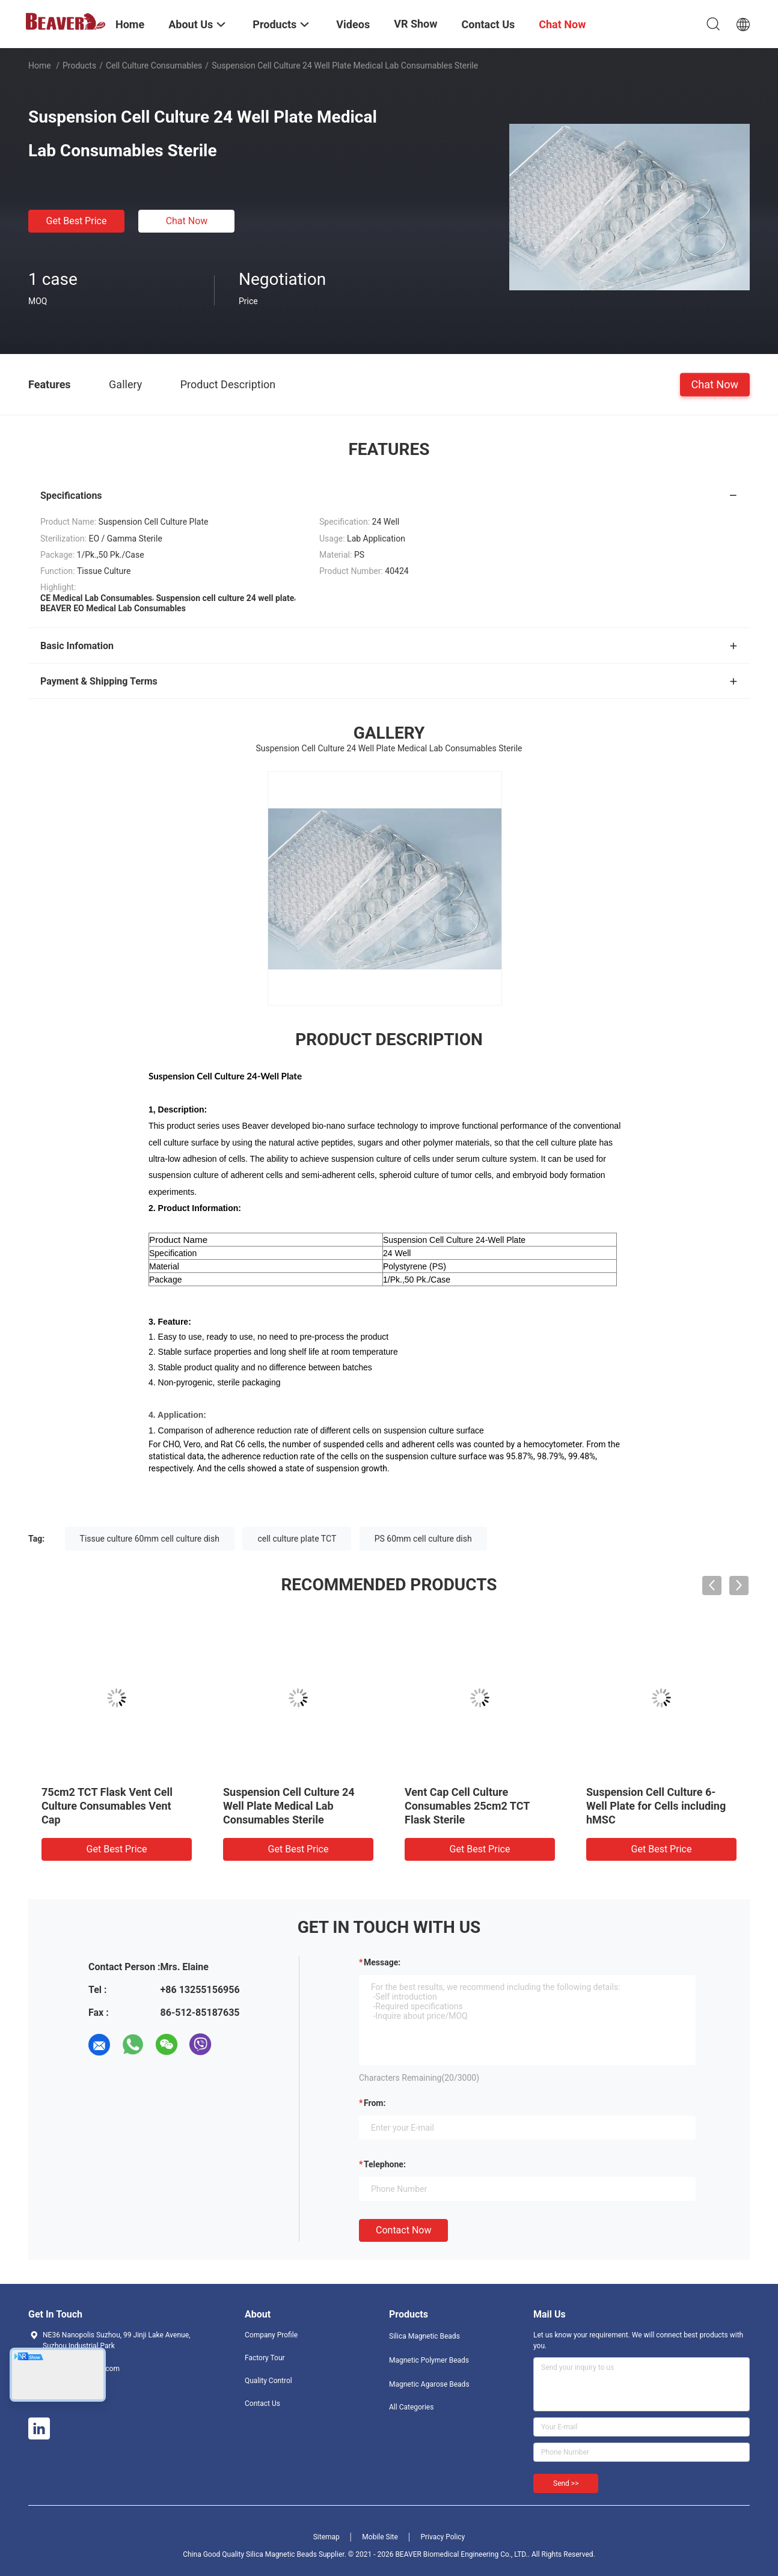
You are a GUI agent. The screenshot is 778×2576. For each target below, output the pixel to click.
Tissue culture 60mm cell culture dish (149, 1538)
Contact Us (262, 2403)
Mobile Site (380, 2537)
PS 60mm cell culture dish (423, 1538)
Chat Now (187, 221)
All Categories (411, 2407)
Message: (382, 1962)
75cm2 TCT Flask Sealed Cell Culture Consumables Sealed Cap (476, 1806)
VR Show (415, 23)
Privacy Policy (442, 2537)
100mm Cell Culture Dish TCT (295, 1792)
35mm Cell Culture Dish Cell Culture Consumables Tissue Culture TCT (111, 1806)
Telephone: (385, 2164)
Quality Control (268, 2380)
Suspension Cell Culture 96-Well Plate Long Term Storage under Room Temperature (658, 1806)
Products (79, 65)
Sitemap (326, 2537)
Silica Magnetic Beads (424, 2336)
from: (374, 2103)
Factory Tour (265, 2358)
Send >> (565, 2483)
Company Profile (271, 2335)
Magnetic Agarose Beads (429, 2384)
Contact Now (403, 2230)
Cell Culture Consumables (154, 65)
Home (39, 65)
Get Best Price (76, 221)
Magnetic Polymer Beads (429, 2360)
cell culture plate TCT (296, 1538)
